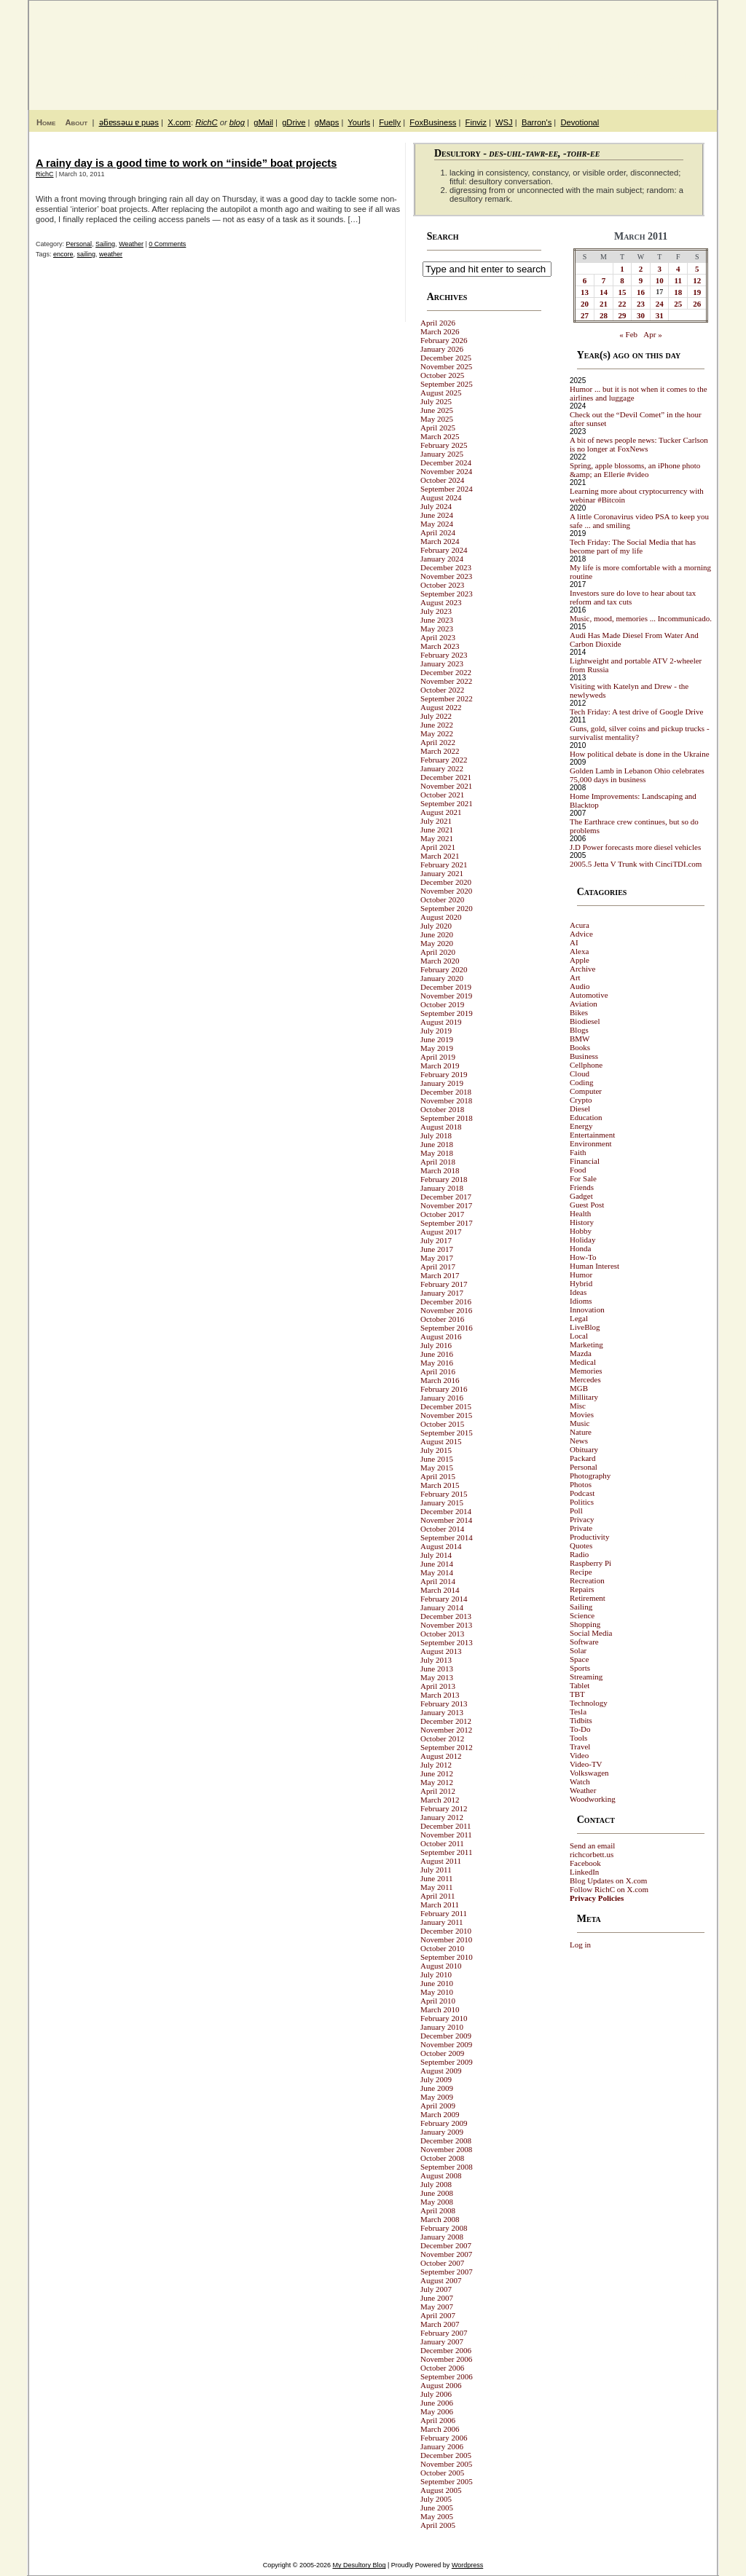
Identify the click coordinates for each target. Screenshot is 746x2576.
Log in (580, 1944)
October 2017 (442, 1214)
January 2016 (441, 1397)
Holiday (582, 1239)
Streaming (586, 1676)
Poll (576, 1510)
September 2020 (446, 908)
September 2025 (446, 383)
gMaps (327, 122)
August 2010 (441, 1965)
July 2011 (436, 1869)
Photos (581, 1484)
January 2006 (441, 2446)
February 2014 (443, 1598)
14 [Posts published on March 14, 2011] (604, 292)
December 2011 (445, 1825)
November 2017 (446, 1205)
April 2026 (437, 322)
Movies (582, 1414)
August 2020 (441, 917)
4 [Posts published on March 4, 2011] (678, 268)
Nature (581, 1431)
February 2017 (443, 1284)
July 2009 (436, 2079)
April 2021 (437, 847)
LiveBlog (585, 1327)
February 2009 (443, 2123)
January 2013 (441, 1712)
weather (110, 254)
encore (63, 254)
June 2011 (436, 1878)
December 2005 (445, 2455)
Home (45, 122)
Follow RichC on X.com (609, 1889)
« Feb (628, 334)
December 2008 (445, 2140)
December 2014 (445, 1511)
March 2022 (439, 751)
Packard (582, 1458)
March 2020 (439, 960)
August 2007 (441, 2280)
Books (580, 1047)
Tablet (579, 1685)
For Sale (583, 1178)
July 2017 (436, 1240)
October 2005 (442, 2472)
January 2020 (441, 978)
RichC (206, 122)
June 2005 (436, 2507)
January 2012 (441, 1817)
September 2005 (446, 2481)
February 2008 (443, 2228)
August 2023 (441, 602)
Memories (586, 1370)
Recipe (581, 1571)
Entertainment (592, 1134)
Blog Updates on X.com (608, 1880)
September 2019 (446, 1013)
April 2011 (437, 1895)
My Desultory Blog (576, 47)
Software (584, 1641)
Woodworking (593, 1799)
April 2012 (437, 1791)
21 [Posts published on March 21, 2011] (604, 303)
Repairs (582, 1589)
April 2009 (437, 2105)
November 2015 (446, 1415)
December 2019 (445, 986)
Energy (581, 1126)
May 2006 (436, 2411)
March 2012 (439, 1799)
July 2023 (436, 611)
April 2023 (437, 637)
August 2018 (441, 1126)
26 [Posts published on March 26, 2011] (697, 303)
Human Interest (594, 1265)
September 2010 (446, 1957)
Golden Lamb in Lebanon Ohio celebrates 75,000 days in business (637, 775)
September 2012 (446, 1747)
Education (586, 1117)
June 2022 (436, 724)
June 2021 (436, 829)
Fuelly (390, 122)
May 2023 (436, 628)
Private (581, 1528)
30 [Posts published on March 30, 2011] (641, 315)
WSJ (504, 122)
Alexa (579, 951)
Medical (583, 1362)
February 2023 (443, 654)
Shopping (585, 1624)
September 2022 (446, 698)
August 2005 (441, 2490)
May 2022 (436, 733)
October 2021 (442, 794)
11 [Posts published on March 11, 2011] (678, 280)
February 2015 (443, 1493)
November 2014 (446, 1520)
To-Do (580, 1729)
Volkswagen (589, 1772)
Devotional (579, 122)
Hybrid (581, 1283)
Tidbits (581, 1720)
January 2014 (441, 1607)
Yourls (359, 122)
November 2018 (446, 1100)
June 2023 (436, 619)
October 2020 (442, 899)
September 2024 (446, 488)
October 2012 (442, 1738)
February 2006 (443, 2437)
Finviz (476, 122)
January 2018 (441, 1187)
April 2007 (437, 2315)
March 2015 (439, 1485)
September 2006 (446, 2376)
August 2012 (441, 1756)
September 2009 (446, 2061)
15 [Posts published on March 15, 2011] (623, 292)
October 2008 (442, 2158)
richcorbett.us (591, 1854)
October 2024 (442, 480)
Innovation (587, 1309)
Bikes (579, 1012)
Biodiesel (585, 1021)
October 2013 (442, 1633)
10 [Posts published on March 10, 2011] (660, 280)
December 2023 (445, 567)
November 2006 (446, 2359)
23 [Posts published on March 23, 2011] (641, 303)
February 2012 (443, 1808)
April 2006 (437, 2420)
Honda (580, 1248)
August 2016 (441, 1336)
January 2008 (441, 2236)
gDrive (293, 122)
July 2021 (436, 820)
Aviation (583, 1003)
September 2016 (446, 1327)
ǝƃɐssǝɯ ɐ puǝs (129, 122)
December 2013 (445, 1616)
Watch (580, 1781)
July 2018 (436, 1135)
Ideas (578, 1292)
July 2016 (436, 1345)
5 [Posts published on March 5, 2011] (697, 268)
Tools (578, 1737)
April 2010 (437, 2000)
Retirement (587, 1598)
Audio (580, 986)
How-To (583, 1257)
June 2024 (436, 515)
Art (575, 977)
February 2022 (443, 759)
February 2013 (443, 1703)
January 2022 (441, 768)
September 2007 (446, 2271)
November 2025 (446, 366)
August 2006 (441, 2385)
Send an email (592, 1845)
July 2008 (436, 2184)
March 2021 (439, 855)
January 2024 (441, 558)
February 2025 (443, 445)
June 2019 (436, 1039)
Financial (585, 1161)
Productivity (589, 1536)
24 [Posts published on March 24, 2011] (660, 303)
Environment (590, 1143)
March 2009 (439, 2114)
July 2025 (436, 401)
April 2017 (437, 1266)
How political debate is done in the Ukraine (640, 753)
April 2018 (437, 1161)
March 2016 (439, 1380)
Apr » (652, 334)
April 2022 (437, 742)
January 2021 (441, 873)
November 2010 (446, 1939)
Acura (579, 925)
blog (237, 122)
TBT (577, 1694)
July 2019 (436, 1030)
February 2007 (443, 2332)
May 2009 (436, 2096)
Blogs (579, 1029)
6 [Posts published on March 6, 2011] (585, 280)
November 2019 (446, 995)
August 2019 (441, 1021)
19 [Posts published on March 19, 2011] (697, 292)
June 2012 (436, 1773)
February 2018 (443, 1179)
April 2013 (437, 1686)
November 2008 (446, 2149)
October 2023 (442, 584)
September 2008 (446, 2166)
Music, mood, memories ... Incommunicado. (641, 618)
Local (579, 1335)
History (582, 1222)
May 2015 (436, 1467)
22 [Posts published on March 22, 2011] (623, 303)
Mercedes (585, 1379)
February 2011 (443, 1913)
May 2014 (436, 1572)
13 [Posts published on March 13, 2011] (585, 292)
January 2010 (441, 2026)
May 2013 (436, 1677)
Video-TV (586, 1764)
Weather (131, 244)
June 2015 (436, 1458)
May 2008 (436, 2201)
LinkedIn (584, 1871)
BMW (580, 1038)
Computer (586, 1091)
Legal (579, 1318)
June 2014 (436, 1563)
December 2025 (445, 357)
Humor (581, 1274)
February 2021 (443, 864)
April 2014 (437, 1581)
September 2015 (446, 1432)
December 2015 (445, 1406)
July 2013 (436, 1659)
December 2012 (445, 1721)
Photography (590, 1475)
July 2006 (436, 2394)
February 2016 (443, 1388)
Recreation (587, 1580)
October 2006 (442, 2367)
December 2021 (445, 777)
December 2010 (445, 1930)
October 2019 (442, 1004)
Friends (582, 1187)
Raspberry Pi (590, 1563)
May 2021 (436, 838)
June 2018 (436, 1144)
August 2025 (441, 392)
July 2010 (436, 1974)
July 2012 (436, 1764)
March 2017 (439, 1275)
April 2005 (437, 2525)
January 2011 (441, 1922)
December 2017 (445, 1196)
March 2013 (439, 1694)
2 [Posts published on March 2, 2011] (641, 268)
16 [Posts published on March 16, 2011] (641, 292)
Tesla (578, 1711)
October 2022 (442, 689)
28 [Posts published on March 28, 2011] (604, 315)
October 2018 (442, 1109)
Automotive (589, 994)
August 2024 (441, 497)
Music (580, 1423)
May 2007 (436, 2306)
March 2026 (439, 331)
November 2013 (446, 1624)
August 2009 (441, 2070)
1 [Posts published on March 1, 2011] (622, 268)
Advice (581, 933)
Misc (578, 1405)
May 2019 (436, 1048)
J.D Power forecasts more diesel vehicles (635, 847)
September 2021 (446, 803)
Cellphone (586, 1064)
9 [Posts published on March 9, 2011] (641, 280)
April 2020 (437, 952)
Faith (578, 1152)
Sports (580, 1667)
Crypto (581, 1099)
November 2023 (446, 576)
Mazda (581, 1353)
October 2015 (442, 1423)
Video (579, 1755)
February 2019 (443, 1074)
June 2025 (436, 410)
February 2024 (443, 549)
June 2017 (436, 1249)
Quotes (581, 1545)
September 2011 (446, 1852)
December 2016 (445, 1301)
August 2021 (441, 812)
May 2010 (436, 1992)
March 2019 (439, 1065)
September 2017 (446, 1222)
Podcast (582, 1493)
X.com (179, 122)
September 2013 (446, 1642)
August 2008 (441, 2175)
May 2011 (436, 1887)
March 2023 (439, 646)
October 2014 (442, 1528)
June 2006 (436, 2402)
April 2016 (437, 1371)
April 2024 (437, 532)
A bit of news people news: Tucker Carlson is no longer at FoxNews (639, 444)
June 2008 (436, 2193)
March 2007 (439, 2324)
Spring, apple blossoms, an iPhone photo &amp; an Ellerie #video (635, 469)
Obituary (584, 1449)
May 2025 (436, 418)
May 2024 (436, 523)
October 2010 (442, 1948)
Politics (582, 1501)
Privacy (582, 1519)
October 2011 (442, 1843)
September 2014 (446, 1537)
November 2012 (446, 1729)
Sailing (105, 244)
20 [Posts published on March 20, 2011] (585, 303)
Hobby (581, 1230)
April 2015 (437, 1476)
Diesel (580, 1108)
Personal (79, 244)
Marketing (586, 1344)
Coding (581, 1082)
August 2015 (441, 1441)
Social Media (591, 1632)
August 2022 (441, 707)
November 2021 (446, 785)
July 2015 (436, 1450)
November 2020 (446, 890)
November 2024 (446, 471)
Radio (579, 1554)
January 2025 (441, 453)
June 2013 (436, 1668)
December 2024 (445, 462)
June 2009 (436, 2088)
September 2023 (446, 593)
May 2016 (436, 1362)
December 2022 (445, 672)
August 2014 (441, 1546)
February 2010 (443, 2018)
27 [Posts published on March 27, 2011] (585, 315)
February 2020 (443, 969)
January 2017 (441, 1292)
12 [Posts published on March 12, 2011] (697, 280)
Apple (579, 960)
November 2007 (446, 2254)
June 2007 (436, 2297)
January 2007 (441, 2341)
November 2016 (446, 1310)
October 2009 (442, 2053)
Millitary (584, 1397)
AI (574, 942)
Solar (578, 1650)
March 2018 (439, 1170)
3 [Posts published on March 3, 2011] (659, 268)
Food (578, 1169)
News (579, 1440)
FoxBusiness (432, 122)
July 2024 (436, 506)
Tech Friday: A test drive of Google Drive (636, 711)
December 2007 (445, 2245)
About (76, 122)
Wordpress (467, 2565)
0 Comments (167, 244)
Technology (589, 1702)
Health (580, 1213)
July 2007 (436, 2289)
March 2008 (439, 2219)
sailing (86, 254)
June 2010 (436, 1983)
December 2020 (445, 882)
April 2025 (437, 427)
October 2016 (442, 1319)
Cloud (579, 1073)
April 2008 (437, 2210)
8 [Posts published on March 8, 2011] (622, 280)
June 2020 (436, 934)
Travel (580, 1746)
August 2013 (441, 1651)
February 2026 (443, 340)
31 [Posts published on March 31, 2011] (660, 315)
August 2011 (440, 1860)
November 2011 (446, 1834)
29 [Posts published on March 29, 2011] (623, 315)
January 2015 (441, 1502)
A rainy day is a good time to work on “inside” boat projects (186, 163)
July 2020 (436, 925)
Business (584, 1056)
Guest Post (587, 1204)
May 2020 (436, 943)
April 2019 (437, 1056)
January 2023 (441, 663)
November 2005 (446, 2463)
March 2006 (439, 2429)
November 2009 (446, 2044)
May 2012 (436, 1782)
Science (582, 1615)
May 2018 (436, 1153)
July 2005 (436, 2498)
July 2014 (436, 1555)
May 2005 (436, 2516)
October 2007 (442, 2262)
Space (579, 1659)
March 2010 (439, 2009)
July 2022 (436, 716)
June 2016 (436, 1354)
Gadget (581, 1196)
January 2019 (441, 1083)
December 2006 (445, 2350)
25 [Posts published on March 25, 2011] (678, 303)
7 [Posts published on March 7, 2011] (604, 280)
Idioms (581, 1300)
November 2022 (446, 681)
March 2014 (439, 1590)
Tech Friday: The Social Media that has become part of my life (633, 546)
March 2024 (439, 541)
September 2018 (446, 1118)
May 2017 (436, 1257)
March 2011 (439, 1904)
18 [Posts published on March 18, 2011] (678, 292)
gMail (263, 122)
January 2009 (441, 2131)
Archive (582, 968)
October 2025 (442, 375)
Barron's (536, 122)
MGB (579, 1388)
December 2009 (445, 2035)
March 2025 (439, 436)
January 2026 (441, 348)
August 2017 (441, 1231)
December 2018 (445, 1091)
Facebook (585, 1863)
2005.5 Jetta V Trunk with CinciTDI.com (636, 863)
